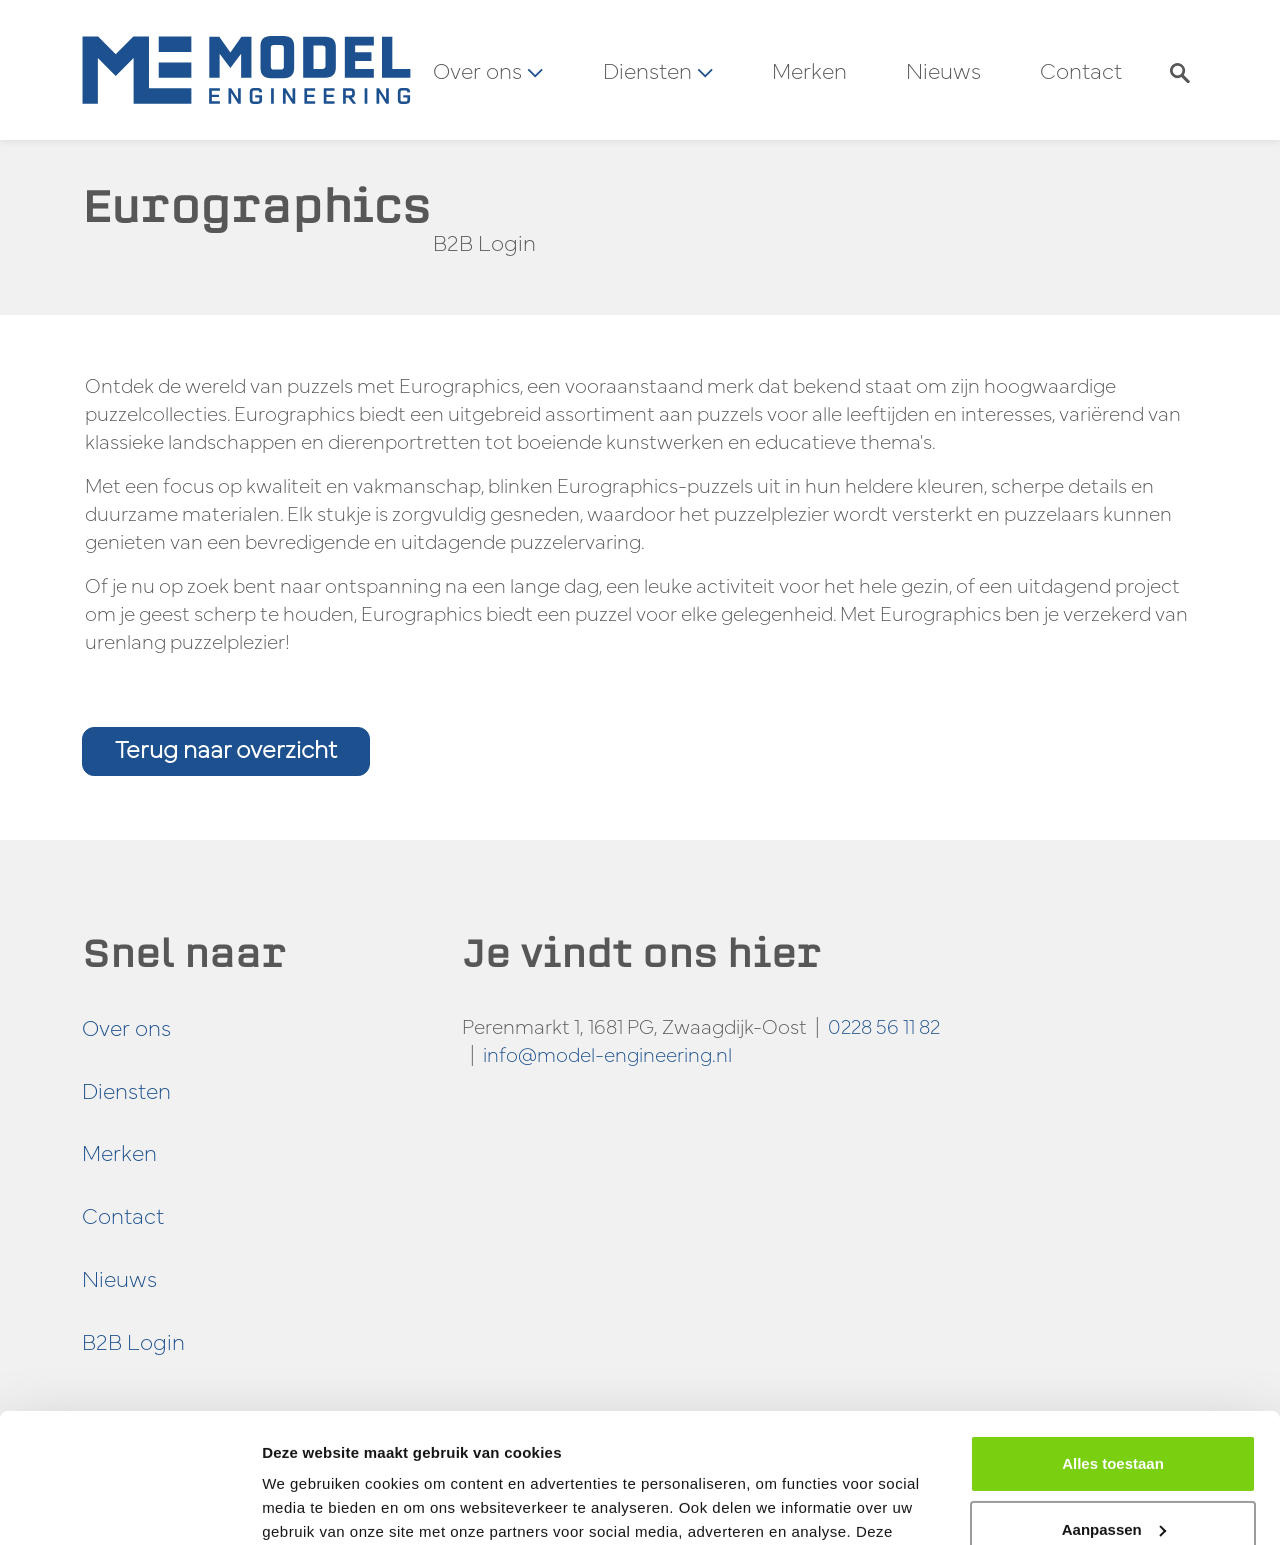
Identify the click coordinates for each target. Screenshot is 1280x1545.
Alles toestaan (1113, 1334)
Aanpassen (1114, 1399)
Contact (1081, 70)
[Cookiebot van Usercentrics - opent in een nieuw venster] (129, 1506)
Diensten (126, 1089)
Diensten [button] (658, 70)
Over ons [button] (488, 70)
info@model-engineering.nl (607, 1053)
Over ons (126, 1026)
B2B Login (484, 242)
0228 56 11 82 (884, 1025)
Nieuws (943, 70)
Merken (809, 70)
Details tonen (309, 1505)
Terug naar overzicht (226, 748)
